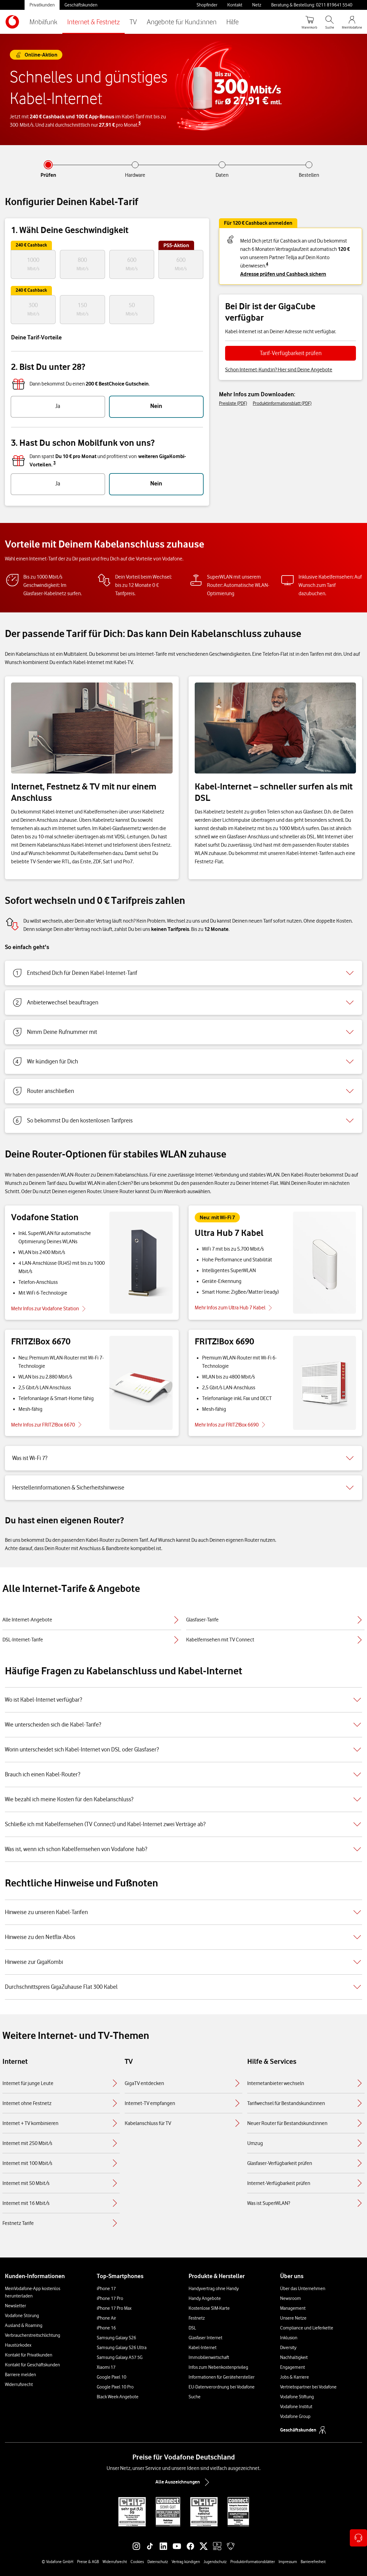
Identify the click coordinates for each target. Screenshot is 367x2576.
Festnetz (197, 2318)
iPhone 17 (106, 2288)
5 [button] (140, 123)
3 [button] (54, 462)
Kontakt (234, 5)
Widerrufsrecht (19, 2384)
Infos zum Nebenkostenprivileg (218, 2367)
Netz (256, 5)
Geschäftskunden (80, 5)
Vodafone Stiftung (297, 2397)
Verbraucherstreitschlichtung (32, 2335)
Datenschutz (157, 2561)
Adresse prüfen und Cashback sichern (283, 274)
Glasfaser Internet (205, 2338)
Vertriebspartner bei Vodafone (308, 2387)
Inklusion (288, 2338)
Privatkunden (42, 5)
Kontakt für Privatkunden (28, 2355)
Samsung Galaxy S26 (116, 2338)
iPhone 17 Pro (110, 2298)
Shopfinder (207, 5)
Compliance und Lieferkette (306, 2328)
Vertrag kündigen (186, 2561)
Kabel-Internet (203, 2347)
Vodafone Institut (296, 2406)
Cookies (137, 2561)
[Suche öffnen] (329, 22)
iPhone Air (106, 2318)
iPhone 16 (106, 2328)
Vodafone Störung (22, 2315)
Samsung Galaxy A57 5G (120, 2357)
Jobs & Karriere (294, 2377)
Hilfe (232, 22)
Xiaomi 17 (106, 2367)
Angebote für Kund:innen (182, 22)
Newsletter (15, 2306)
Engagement (292, 2367)
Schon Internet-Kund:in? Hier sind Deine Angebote (278, 369)
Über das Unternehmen (302, 2288)
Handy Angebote (205, 2298)
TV (133, 22)
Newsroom (290, 2298)
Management (293, 2308)
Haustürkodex (18, 2345)
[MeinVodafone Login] (352, 22)
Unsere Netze (293, 2318)
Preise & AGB (88, 2561)
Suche (195, 2397)
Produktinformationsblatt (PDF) (282, 403)
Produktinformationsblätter (252, 2561)
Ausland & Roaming (23, 2325)
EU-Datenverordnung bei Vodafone (222, 2387)
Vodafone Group (295, 2416)
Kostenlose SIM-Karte (209, 2308)
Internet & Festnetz (93, 22)
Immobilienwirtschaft (209, 2357)
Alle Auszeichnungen (183, 2482)
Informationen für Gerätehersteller (222, 2377)
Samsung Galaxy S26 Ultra (121, 2347)
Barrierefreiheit (313, 2561)
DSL (192, 2328)
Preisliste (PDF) (233, 403)
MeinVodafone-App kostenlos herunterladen (32, 2292)
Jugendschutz (215, 2561)
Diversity (288, 2347)
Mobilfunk (43, 22)
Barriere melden (20, 2374)
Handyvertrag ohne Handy (214, 2288)
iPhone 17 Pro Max (114, 2308)
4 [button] (267, 263)
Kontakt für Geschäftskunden (32, 2365)
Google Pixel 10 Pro (115, 2387)
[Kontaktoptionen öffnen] (358, 2537)
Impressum (288, 2561)
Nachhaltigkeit (294, 2357)
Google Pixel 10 (111, 2377)
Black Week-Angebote (118, 2397)
